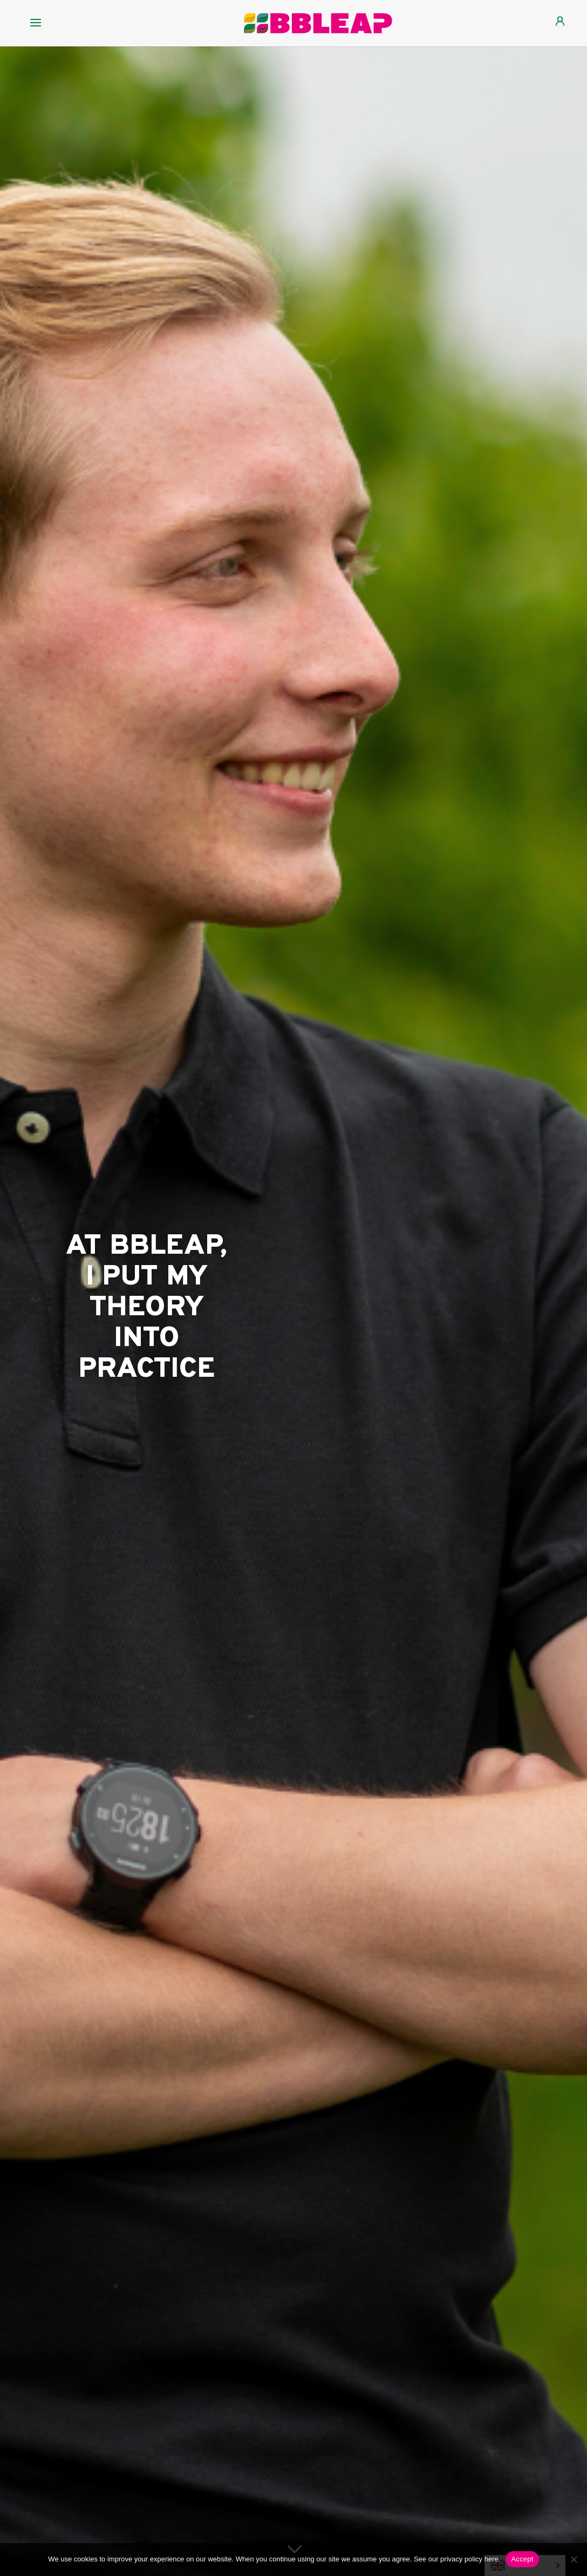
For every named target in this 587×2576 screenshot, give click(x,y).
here (491, 2559)
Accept (522, 2559)
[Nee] (573, 2559)
